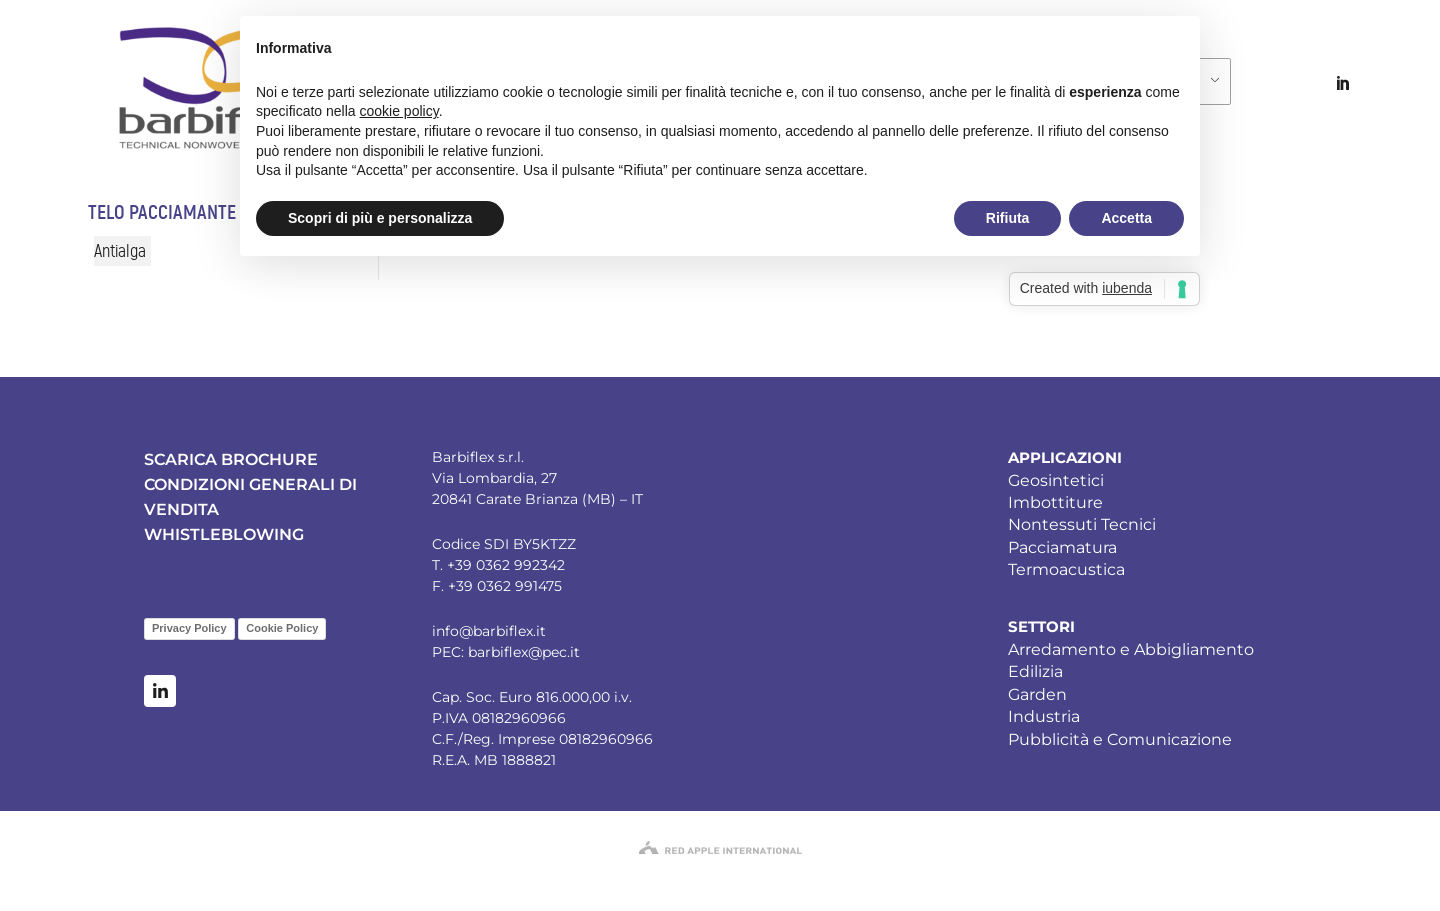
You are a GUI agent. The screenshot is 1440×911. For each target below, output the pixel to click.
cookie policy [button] (399, 111)
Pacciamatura (1062, 547)
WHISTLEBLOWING (224, 534)
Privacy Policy (189, 628)
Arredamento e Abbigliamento (1131, 649)
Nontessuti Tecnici (1082, 524)
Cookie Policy (282, 628)
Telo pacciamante (162, 212)
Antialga (120, 251)
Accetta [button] (1126, 218)
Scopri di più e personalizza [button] (380, 218)
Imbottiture (1055, 502)
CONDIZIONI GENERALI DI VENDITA (250, 497)
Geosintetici (1056, 480)
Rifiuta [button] (1008, 218)
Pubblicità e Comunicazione (1120, 739)
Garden (1037, 694)
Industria (1044, 716)
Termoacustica (1066, 569)
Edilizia (1035, 671)
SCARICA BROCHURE (231, 459)
